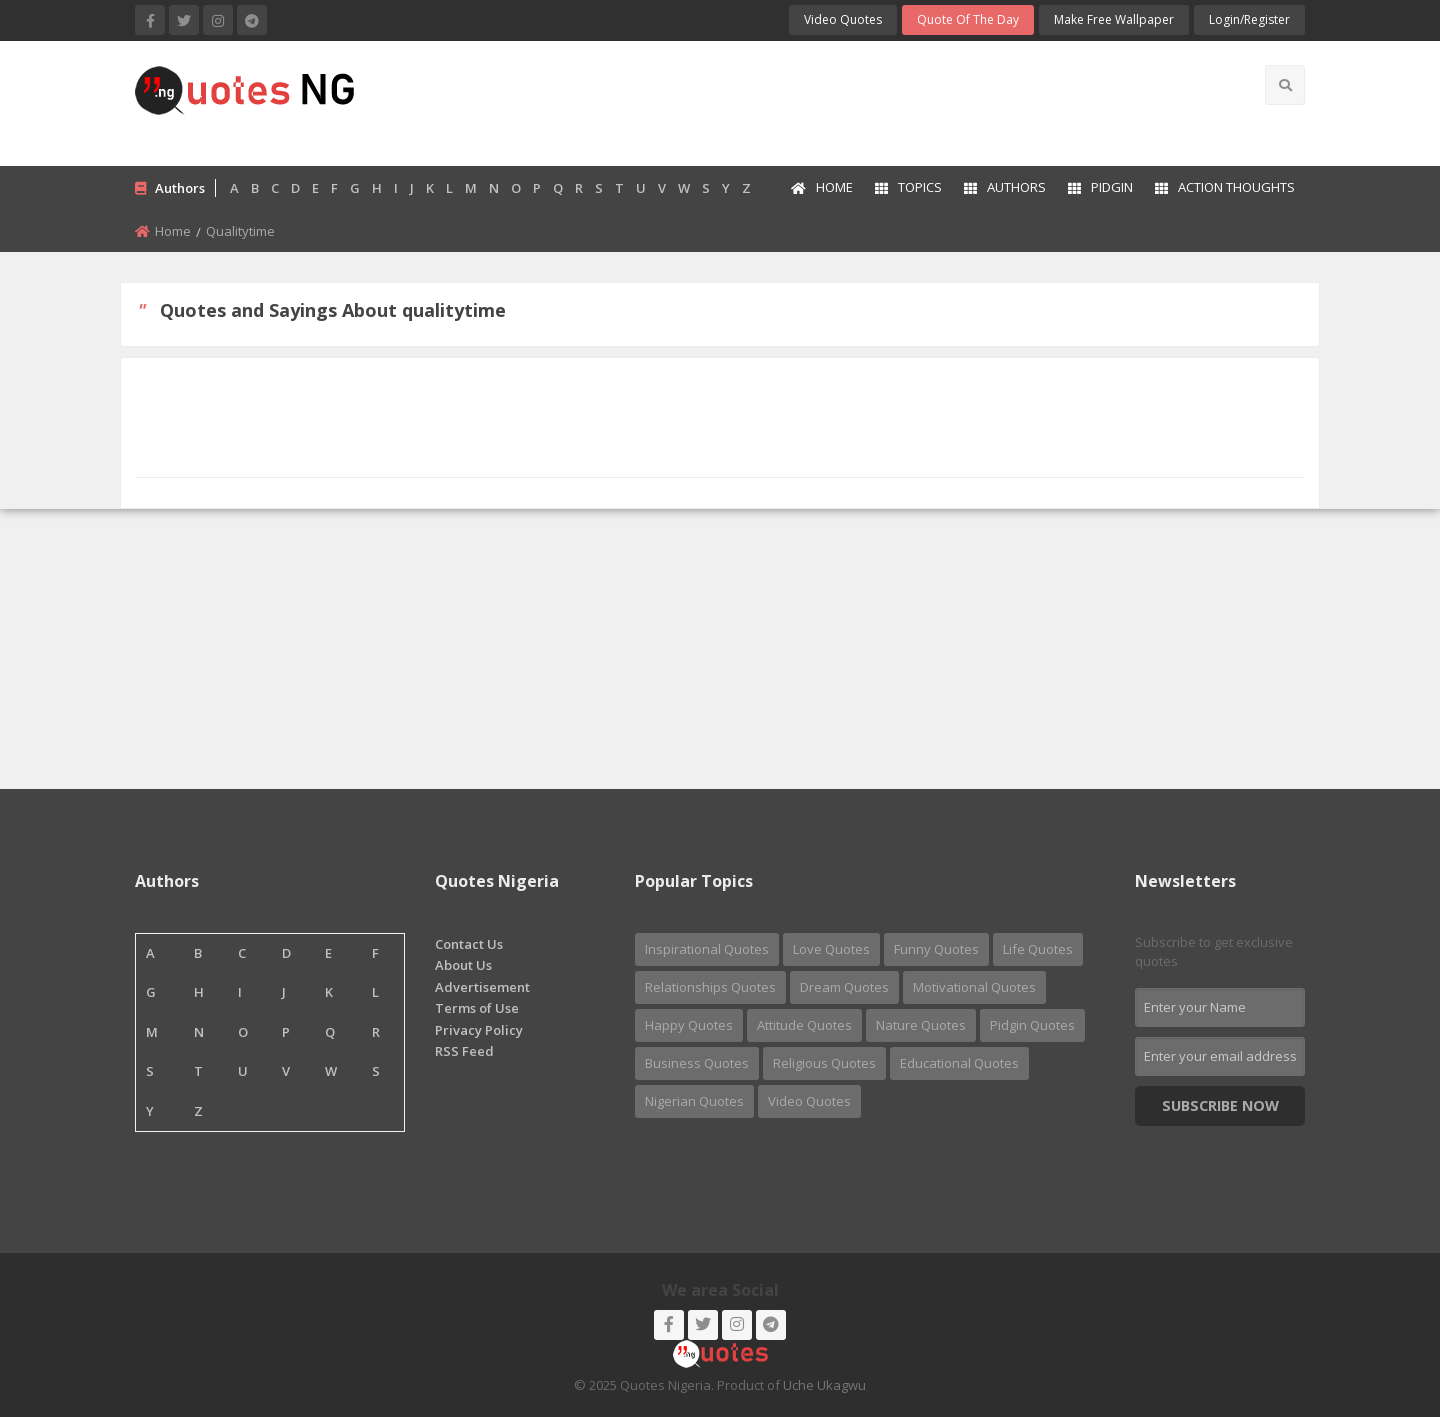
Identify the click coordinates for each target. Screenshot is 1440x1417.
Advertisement (482, 987)
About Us (463, 965)
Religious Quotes (824, 1063)
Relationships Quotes (710, 987)
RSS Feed (464, 1051)
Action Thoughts (1225, 187)
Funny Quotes (936, 949)
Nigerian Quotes (694, 1101)
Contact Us (469, 944)
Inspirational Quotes (707, 949)
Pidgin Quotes (1032, 1025)
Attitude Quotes (804, 1025)
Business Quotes (697, 1063)
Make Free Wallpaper (1114, 19)
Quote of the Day (968, 19)
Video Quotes (843, 19)
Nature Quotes (921, 1025)
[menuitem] (821, 189)
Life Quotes (1038, 949)
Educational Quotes (959, 1063)
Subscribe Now (1220, 1105)
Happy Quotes (689, 1025)
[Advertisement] (799, 101)
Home (822, 187)
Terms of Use (477, 1008)
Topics (908, 187)
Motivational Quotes (974, 987)
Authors (1005, 187)
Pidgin (1100, 187)
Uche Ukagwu (824, 1385)
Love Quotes (831, 949)
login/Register (1249, 19)
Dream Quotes (844, 987)
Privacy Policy (479, 1030)
